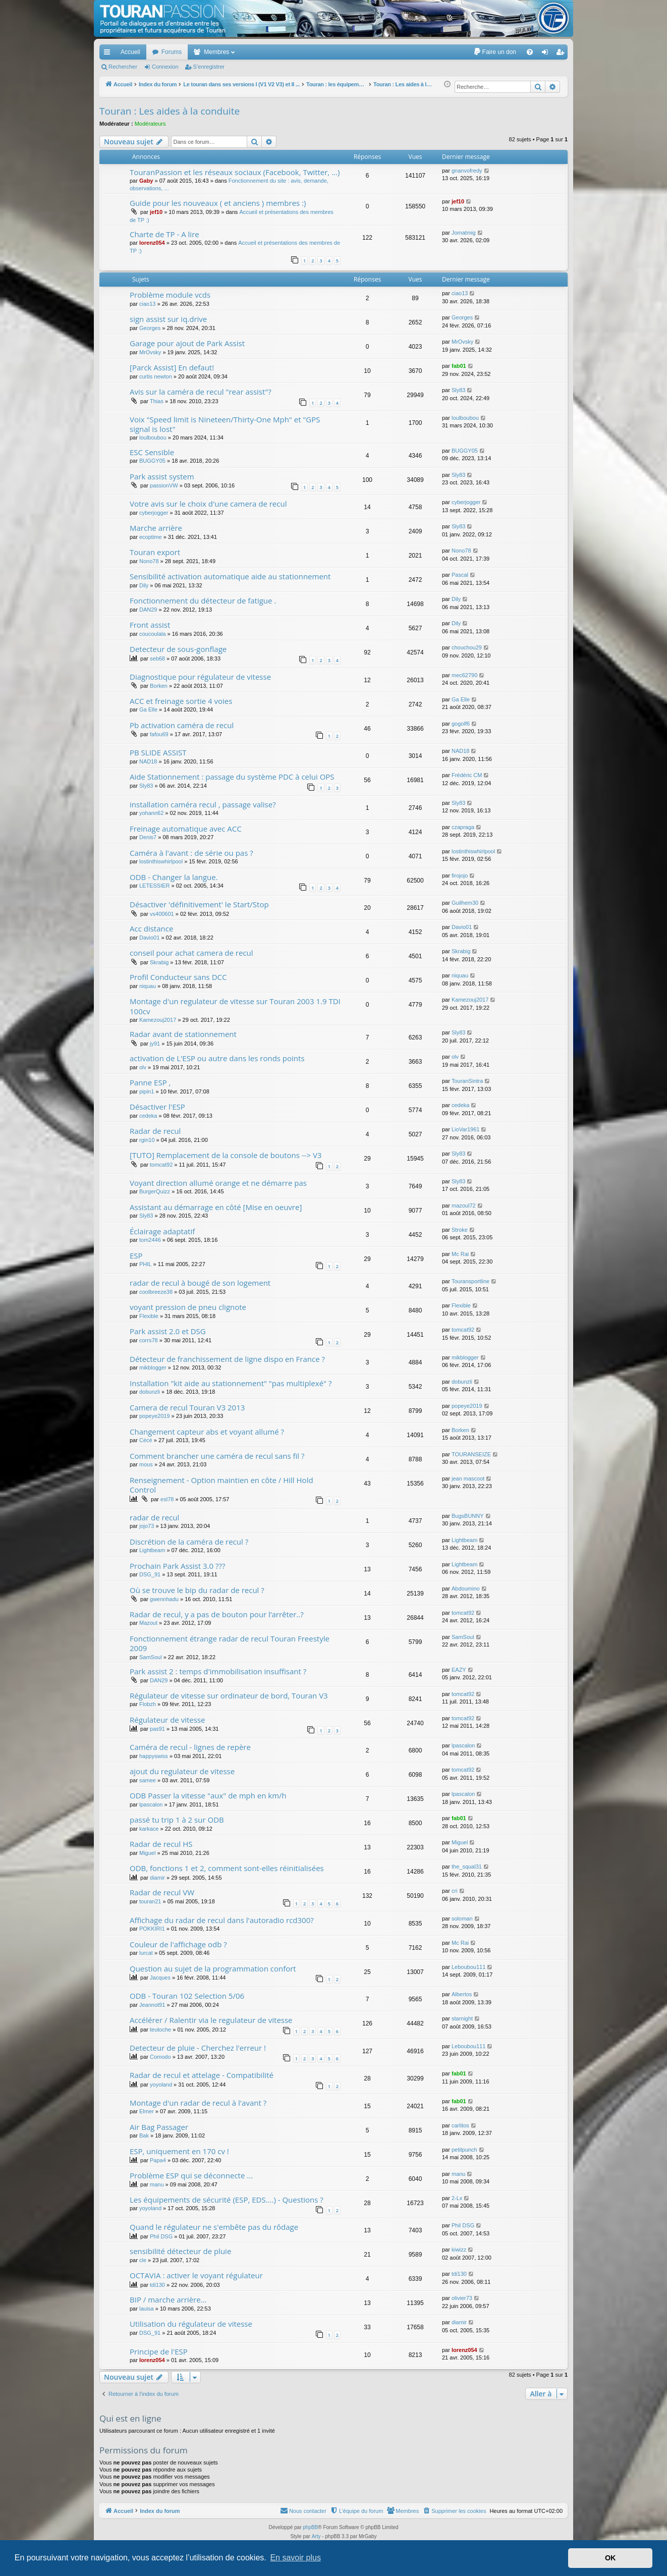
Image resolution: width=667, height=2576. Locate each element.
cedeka (148, 1116)
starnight (462, 2018)
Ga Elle (148, 709)
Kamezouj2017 (157, 1020)
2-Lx (457, 2198)
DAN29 (148, 610)
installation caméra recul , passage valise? (203, 804)
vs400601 (162, 914)
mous (146, 1464)
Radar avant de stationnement (183, 1034)
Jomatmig (464, 233)
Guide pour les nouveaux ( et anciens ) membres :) (218, 203)
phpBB (310, 2527)
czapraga (463, 827)
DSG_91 (149, 1574)
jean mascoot (468, 1478)
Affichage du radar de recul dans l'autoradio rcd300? (222, 1920)
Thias (156, 401)
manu (157, 2184)
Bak (144, 2135)
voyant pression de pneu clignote (188, 1307)
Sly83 (459, 390)
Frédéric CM (467, 775)
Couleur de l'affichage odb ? (178, 1944)
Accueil (130, 52)
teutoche (160, 2029)
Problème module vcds (170, 295)
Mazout (148, 1623)
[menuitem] (494, 52)
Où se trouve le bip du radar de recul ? (197, 1590)
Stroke (460, 1230)
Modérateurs (150, 124)
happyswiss (153, 1756)
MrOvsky (150, 352)
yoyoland (161, 2084)
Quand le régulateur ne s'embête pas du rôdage (214, 2227)
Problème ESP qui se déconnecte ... (191, 2175)
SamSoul (150, 1657)
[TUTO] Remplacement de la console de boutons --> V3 (225, 1155)
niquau (147, 986)
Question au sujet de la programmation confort (213, 1968)
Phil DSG (161, 2236)
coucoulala (152, 634)
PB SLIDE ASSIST (158, 752)
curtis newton (155, 376)
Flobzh (147, 1704)
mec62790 (464, 675)
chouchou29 (467, 647)
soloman (462, 1918)
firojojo (460, 875)
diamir (157, 1878)
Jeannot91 (152, 2005)
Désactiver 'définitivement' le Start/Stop (199, 904)
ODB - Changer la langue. (174, 877)
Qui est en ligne (130, 2418)
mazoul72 (464, 1205)
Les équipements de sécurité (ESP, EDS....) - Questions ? (226, 2200)
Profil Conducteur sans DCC (178, 977)
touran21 (150, 1901)
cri (455, 1891)
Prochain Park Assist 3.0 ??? (177, 1566)
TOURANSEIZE (471, 1454)
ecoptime (150, 537)
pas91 (157, 1729)
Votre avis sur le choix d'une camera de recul (208, 504)
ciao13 (147, 304)
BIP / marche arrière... (168, 2299)
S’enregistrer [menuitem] (562, 54)
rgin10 (147, 1140)
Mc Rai (460, 1254)
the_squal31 (467, 1867)
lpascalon (463, 1745)
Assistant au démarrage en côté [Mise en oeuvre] (216, 1207)
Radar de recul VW (162, 1892)
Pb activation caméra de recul (182, 725)
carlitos (460, 2125)
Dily (143, 585)
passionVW (164, 485)
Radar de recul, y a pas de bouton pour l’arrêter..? (217, 1614)
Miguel (147, 1853)
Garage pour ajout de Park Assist (187, 343)
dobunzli (149, 1392)
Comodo (160, 2057)
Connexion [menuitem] (547, 54)
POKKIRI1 (152, 1929)
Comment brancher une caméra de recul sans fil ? (217, 1456)
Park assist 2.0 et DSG (168, 1331)
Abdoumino (466, 1588)
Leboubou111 (468, 1967)
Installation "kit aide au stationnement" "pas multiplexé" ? (230, 1383)
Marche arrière (156, 528)
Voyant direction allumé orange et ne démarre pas (218, 1183)
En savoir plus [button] (295, 2557)
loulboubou (152, 437)
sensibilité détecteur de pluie (180, 2251)
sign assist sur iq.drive (168, 319)
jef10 (156, 212)
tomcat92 (161, 1165)
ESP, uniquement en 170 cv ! (179, 2151)
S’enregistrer (209, 67)
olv (142, 1067)
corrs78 (148, 1340)
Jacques (160, 1978)
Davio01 (149, 938)
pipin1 (146, 1091)
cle (142, 2260)
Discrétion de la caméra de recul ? (189, 1542)
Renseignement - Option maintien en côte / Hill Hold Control (221, 1485)
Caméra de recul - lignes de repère (190, 1747)
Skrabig (159, 962)
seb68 (157, 658)
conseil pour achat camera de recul (191, 953)
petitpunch (464, 2150)
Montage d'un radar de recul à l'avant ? (198, 2103)
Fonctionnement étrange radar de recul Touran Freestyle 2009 (229, 1643)
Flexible (148, 1316)
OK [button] (610, 2558)
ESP (136, 1255)
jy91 (155, 1043)
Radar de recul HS (161, 1844)
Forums (171, 52)
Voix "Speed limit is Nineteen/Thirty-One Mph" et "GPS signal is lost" (225, 424)
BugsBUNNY (468, 1516)
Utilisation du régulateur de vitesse (191, 2324)
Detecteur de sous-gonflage (178, 649)
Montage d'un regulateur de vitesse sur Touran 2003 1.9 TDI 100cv (235, 1006)
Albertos (462, 1994)
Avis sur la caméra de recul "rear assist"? (200, 392)
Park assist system (162, 476)
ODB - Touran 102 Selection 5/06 (187, 1996)
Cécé (145, 1440)
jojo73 (146, 1526)
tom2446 (150, 1240)
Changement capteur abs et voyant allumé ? (207, 1432)
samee (147, 1780)
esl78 (167, 1499)
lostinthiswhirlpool (161, 861)
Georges (149, 328)
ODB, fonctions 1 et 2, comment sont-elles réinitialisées (227, 1868)
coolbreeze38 (156, 1292)
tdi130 (157, 2285)
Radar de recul (155, 1131)
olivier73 (462, 2298)
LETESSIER (154, 886)
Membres (216, 52)
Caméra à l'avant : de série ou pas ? (191, 853)
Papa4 (158, 2160)
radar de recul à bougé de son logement (200, 1283)
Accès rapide (109, 54)
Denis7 (147, 837)
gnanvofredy (467, 171)
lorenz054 (152, 243)
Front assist (150, 625)
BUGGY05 (152, 461)
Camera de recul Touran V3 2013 (187, 1407)
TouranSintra (467, 1081)
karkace (149, 1829)
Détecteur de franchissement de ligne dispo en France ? (227, 1359)
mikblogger (152, 1367)
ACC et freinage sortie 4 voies (181, 701)
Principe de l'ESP (159, 2351)
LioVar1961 (465, 1129)
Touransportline (470, 1281)
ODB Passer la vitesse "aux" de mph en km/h (208, 1795)
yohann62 (151, 813)
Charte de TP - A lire (164, 234)
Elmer (146, 2111)
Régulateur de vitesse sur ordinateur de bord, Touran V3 (229, 1695)
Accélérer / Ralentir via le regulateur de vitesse (211, 2020)
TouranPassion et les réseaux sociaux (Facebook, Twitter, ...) (235, 172)
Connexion (165, 67)
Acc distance (151, 928)
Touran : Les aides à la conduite (169, 111)
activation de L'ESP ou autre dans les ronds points (217, 1058)
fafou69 (159, 734)
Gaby (146, 181)
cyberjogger (153, 513)
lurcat (146, 1953)
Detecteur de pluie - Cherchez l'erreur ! (198, 2048)
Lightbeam (152, 1550)
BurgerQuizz (154, 1191)
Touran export (155, 552)
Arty (316, 2536)
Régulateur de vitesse (167, 1720)
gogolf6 (461, 724)
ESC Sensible (152, 452)
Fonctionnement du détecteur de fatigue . (203, 600)
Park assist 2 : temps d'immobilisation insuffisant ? (218, 1671)
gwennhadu (164, 1599)
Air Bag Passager (159, 2127)
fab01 (459, 366)
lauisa (146, 2309)
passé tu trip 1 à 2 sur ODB (177, 1820)
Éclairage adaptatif (162, 1231)
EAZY (459, 1670)
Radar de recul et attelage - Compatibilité (201, 2075)
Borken (159, 686)
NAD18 (148, 761)
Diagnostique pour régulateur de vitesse (200, 677)
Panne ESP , (150, 1082)
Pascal (460, 575)
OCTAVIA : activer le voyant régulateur (196, 2275)
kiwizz (459, 2249)
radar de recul (154, 1517)
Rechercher (122, 67)
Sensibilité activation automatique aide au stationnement (230, 576)
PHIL (145, 1264)
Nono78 (149, 561)
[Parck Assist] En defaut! (172, 367)
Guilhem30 (465, 903)
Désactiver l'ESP (157, 1107)
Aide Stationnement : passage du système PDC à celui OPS (232, 777)
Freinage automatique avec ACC (186, 829)
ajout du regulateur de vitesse (182, 1771)
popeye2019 (154, 1416)
